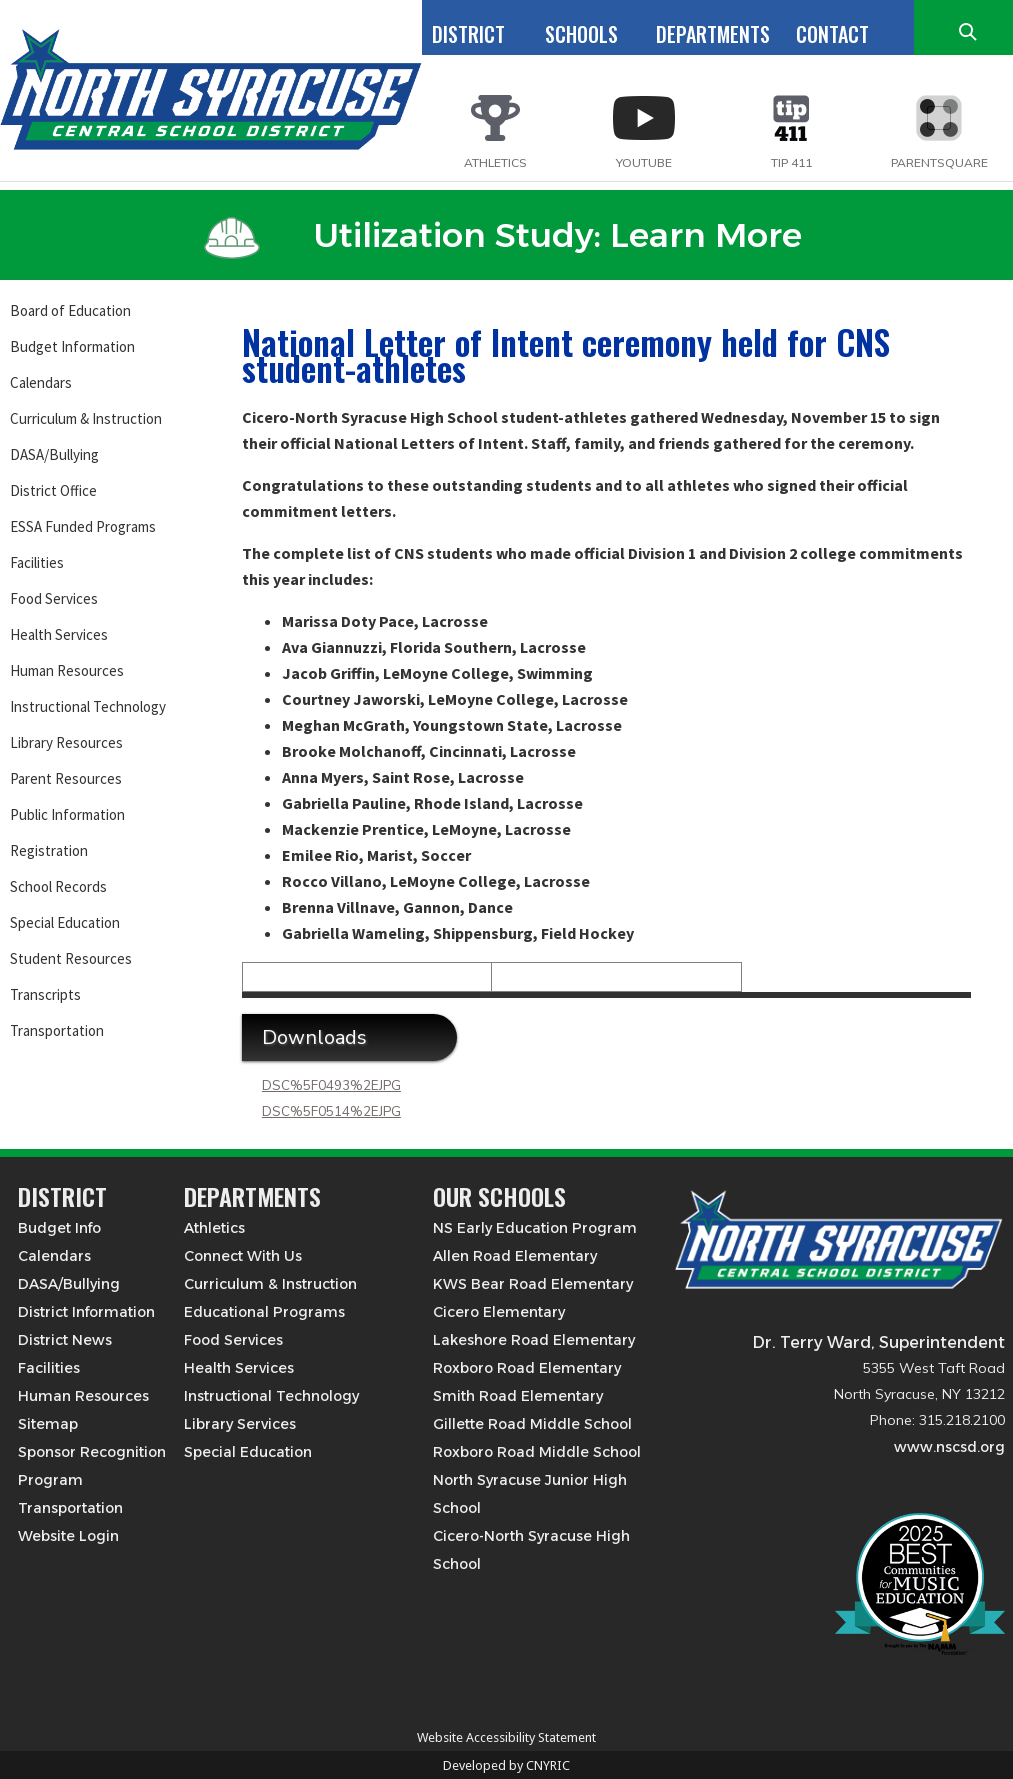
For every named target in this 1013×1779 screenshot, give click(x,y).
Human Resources (67, 670)
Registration (49, 850)
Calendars (41, 382)
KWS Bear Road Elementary (533, 1284)
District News (65, 1340)
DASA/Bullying (54, 454)
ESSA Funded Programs (83, 526)
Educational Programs (264, 1312)
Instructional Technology (88, 706)
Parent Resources (66, 778)
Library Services (240, 1424)
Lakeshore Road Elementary (534, 1340)
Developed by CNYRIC (506, 1765)
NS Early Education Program (535, 1228)
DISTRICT (468, 34)
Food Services (54, 598)
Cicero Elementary (499, 1312)
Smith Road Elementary (518, 1396)
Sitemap (48, 1424)
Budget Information (72, 346)
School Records (58, 886)
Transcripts (45, 994)
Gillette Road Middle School (532, 1424)
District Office (53, 490)
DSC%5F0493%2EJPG (331, 1086)
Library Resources (66, 742)
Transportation (57, 1030)
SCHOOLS (581, 34)
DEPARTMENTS (713, 34)
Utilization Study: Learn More (503, 235)
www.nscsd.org (949, 1447)
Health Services (59, 634)
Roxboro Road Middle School (537, 1452)
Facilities (37, 562)
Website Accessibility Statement (506, 1737)
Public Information (67, 814)
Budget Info (59, 1228)
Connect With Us (243, 1256)
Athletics (214, 1228)
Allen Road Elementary (515, 1256)
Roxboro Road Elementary (527, 1368)
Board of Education (70, 310)
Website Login (68, 1536)
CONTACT (832, 34)
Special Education (65, 922)
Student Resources (71, 958)
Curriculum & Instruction (86, 418)
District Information (86, 1312)
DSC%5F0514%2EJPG (331, 1112)
